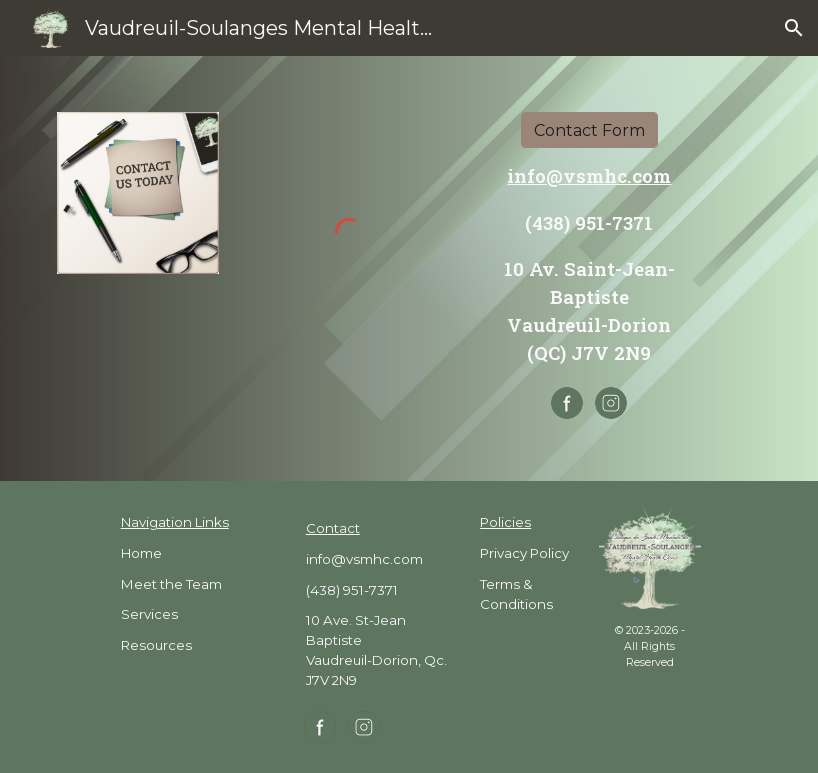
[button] (794, 28)
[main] (589, 264)
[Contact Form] (589, 130)
